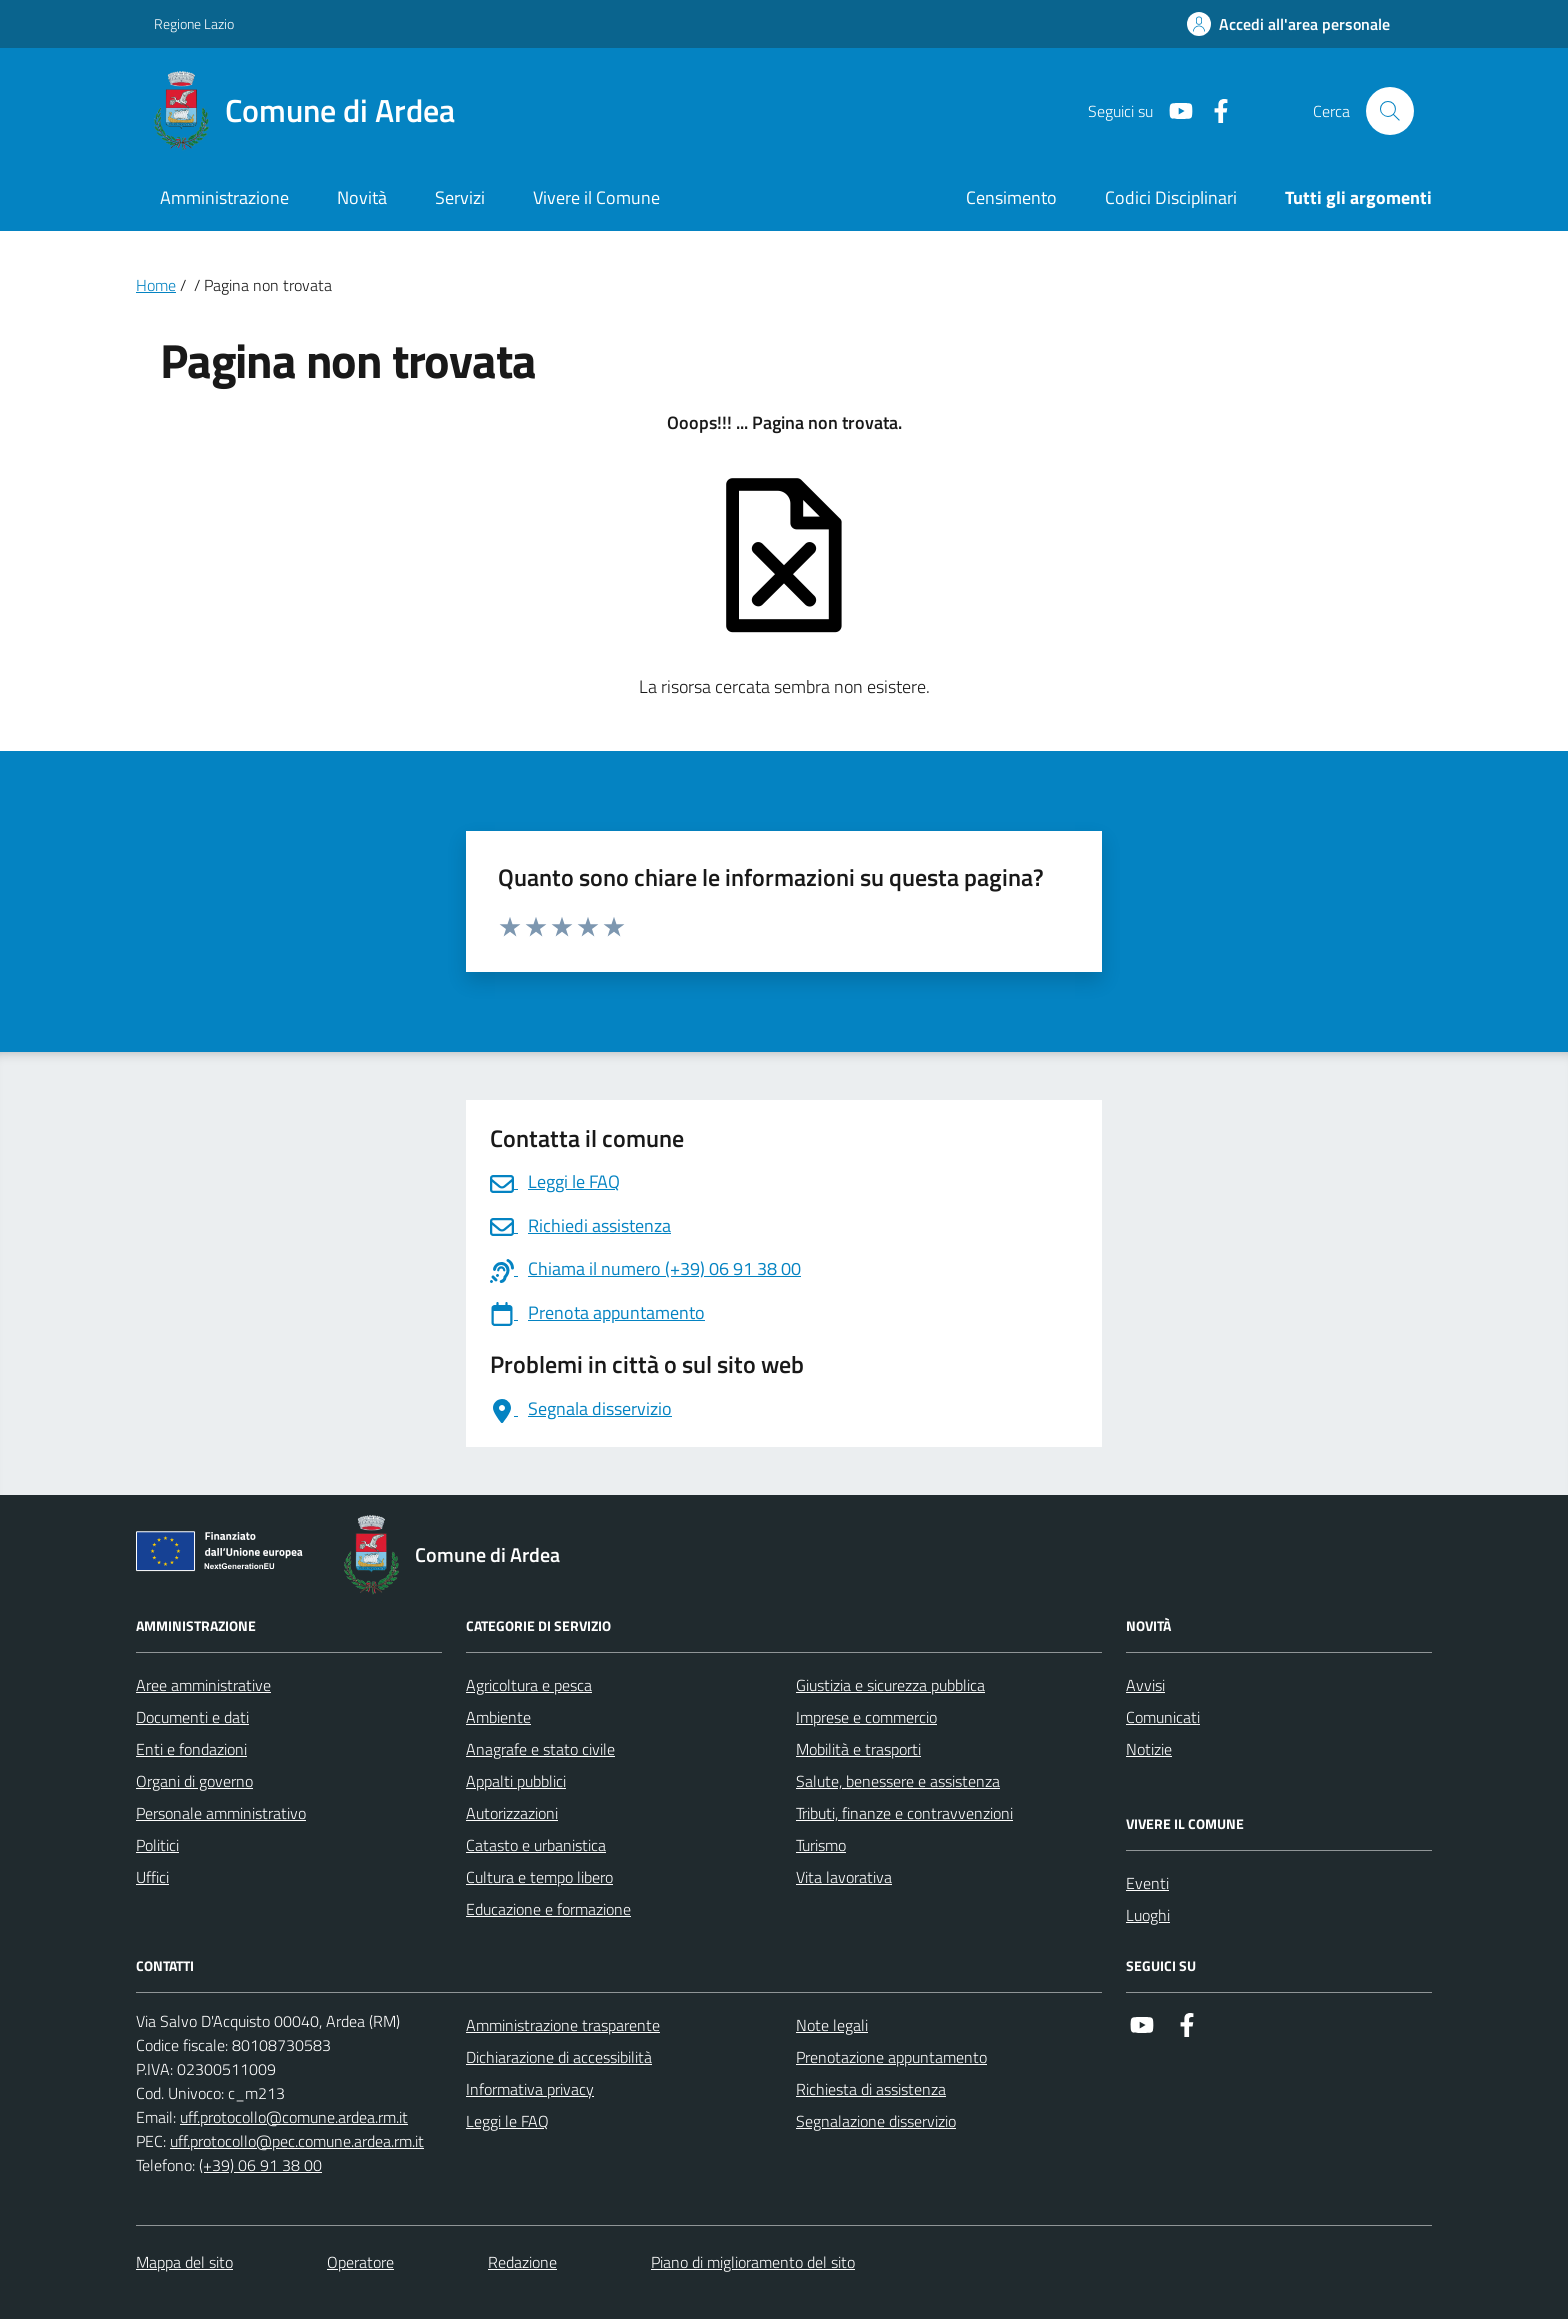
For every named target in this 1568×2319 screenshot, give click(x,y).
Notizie (1149, 1749)
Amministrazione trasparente (563, 2025)
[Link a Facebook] (1213, 111)
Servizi (460, 197)
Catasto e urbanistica (536, 1845)
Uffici (152, 1877)
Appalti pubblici (516, 1781)
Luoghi (1148, 1915)
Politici (157, 1845)
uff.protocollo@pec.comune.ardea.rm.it (297, 2141)
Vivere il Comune (596, 197)
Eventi (1147, 1883)
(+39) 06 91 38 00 (260, 2165)
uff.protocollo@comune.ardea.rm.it (294, 2117)
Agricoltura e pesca (529, 1685)
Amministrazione (224, 197)
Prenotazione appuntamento (891, 2057)
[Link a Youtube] (1173, 111)
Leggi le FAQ (507, 2121)
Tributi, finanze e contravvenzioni (904, 1813)
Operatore (360, 2262)
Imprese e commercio (866, 1717)
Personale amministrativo (221, 1813)
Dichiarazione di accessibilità (559, 2057)
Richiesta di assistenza (871, 2089)
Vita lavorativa (844, 1877)
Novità (362, 197)
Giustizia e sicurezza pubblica (890, 1685)
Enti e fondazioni (191, 1749)
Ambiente (498, 1717)
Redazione (522, 2262)
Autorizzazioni (512, 1813)
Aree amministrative (203, 1685)
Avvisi (1145, 1685)
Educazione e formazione (548, 1909)
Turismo (821, 1845)
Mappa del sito (184, 2262)
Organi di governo (194, 1781)
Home (156, 285)
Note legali (832, 2025)
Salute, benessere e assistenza (898, 1781)
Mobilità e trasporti (858, 1749)
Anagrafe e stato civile (540, 1749)
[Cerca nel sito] (1390, 111)
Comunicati (1163, 1717)
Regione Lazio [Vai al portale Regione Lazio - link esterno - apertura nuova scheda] (194, 23)
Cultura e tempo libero (539, 1877)
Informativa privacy (530, 2089)
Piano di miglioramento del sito (753, 2262)
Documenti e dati (192, 1717)
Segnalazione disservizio (876, 2121)
